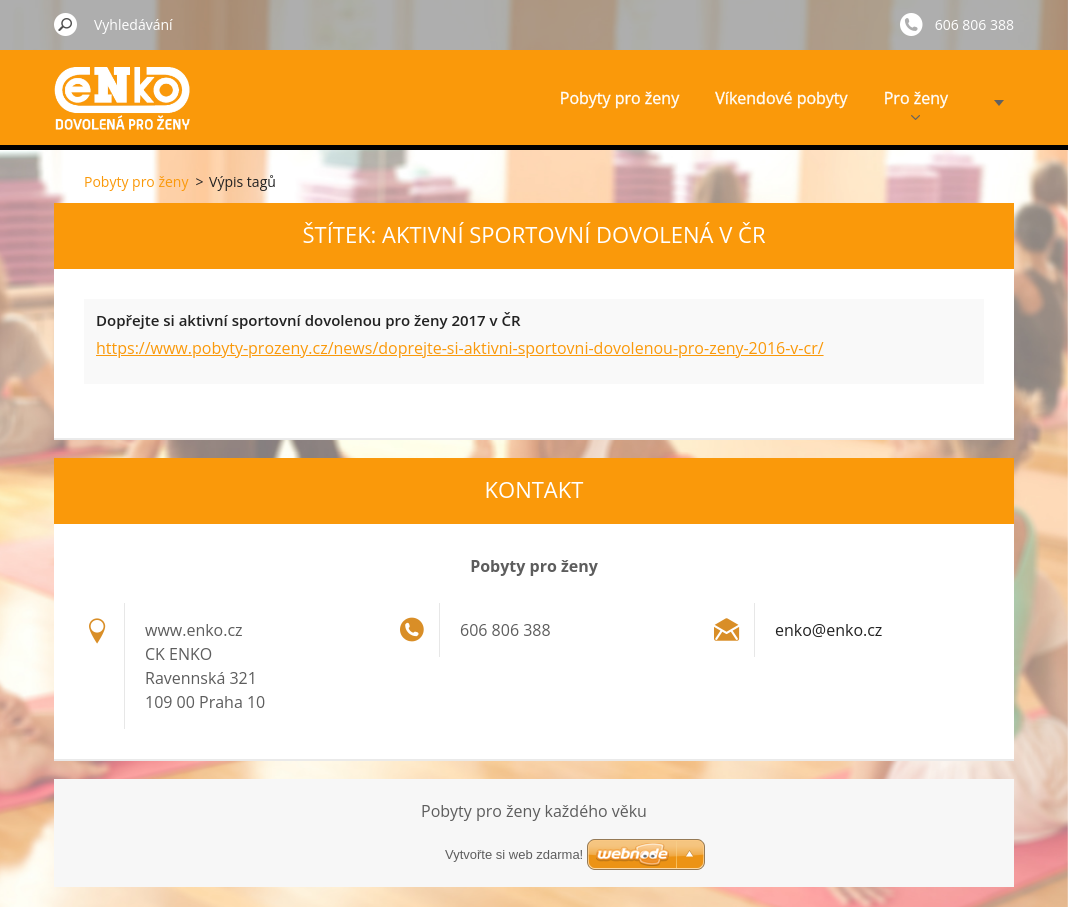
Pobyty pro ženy (619, 98)
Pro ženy (916, 103)
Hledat (66, 24)
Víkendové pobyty (781, 98)
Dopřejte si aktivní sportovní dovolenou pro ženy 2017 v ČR (308, 320)
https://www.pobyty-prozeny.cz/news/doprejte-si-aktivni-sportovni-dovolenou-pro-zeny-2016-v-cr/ (460, 348)
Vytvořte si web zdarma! (514, 854)
